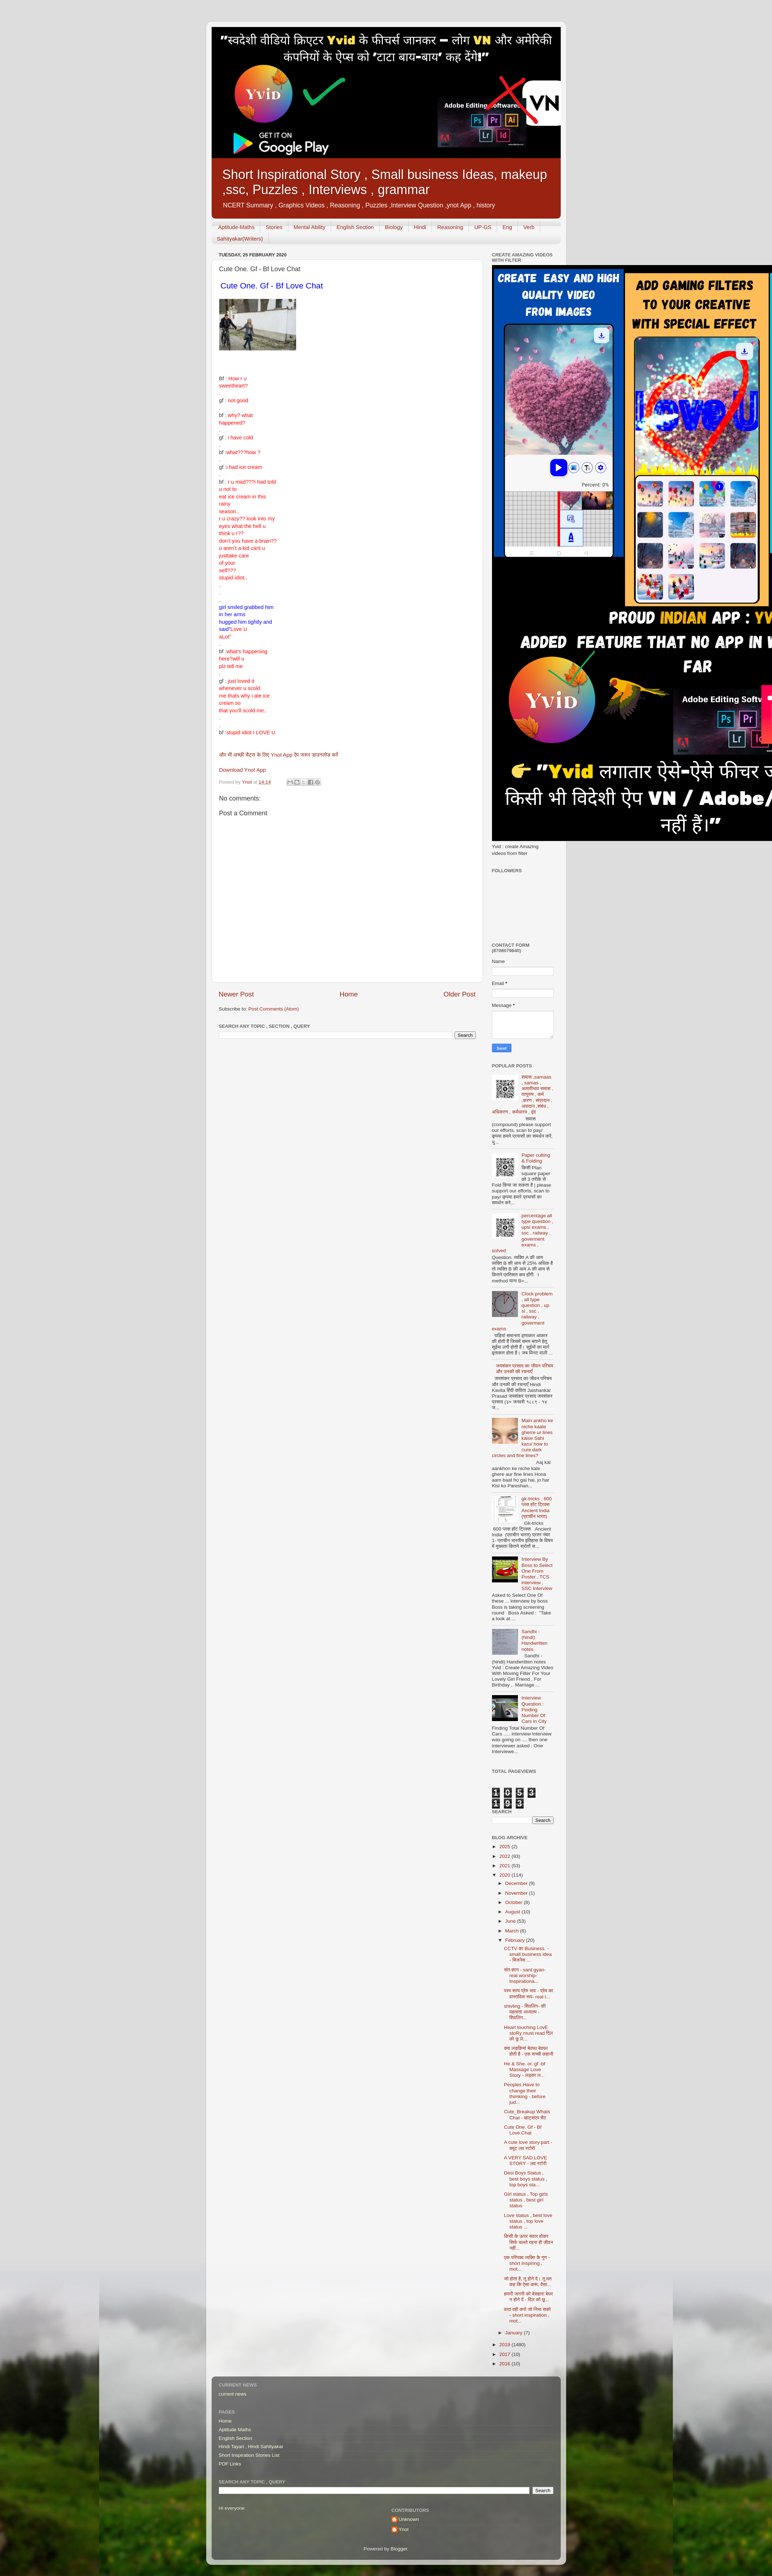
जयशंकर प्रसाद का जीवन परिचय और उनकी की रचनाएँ (524, 1368)
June (511, 1921)
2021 (505, 1865)
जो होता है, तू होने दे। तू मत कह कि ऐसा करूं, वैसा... (527, 2281)
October (514, 1902)
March (512, 1931)
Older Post (459, 994)
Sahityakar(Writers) (240, 239)
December (517, 1883)
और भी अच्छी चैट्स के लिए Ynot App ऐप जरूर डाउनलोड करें (279, 755)
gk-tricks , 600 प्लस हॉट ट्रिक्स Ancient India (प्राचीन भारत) (537, 1507)
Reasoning (450, 227)
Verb (528, 227)
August (513, 1911)
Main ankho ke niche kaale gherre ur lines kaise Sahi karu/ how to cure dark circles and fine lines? (522, 1438)
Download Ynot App (242, 770)
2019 (505, 2344)
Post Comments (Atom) (273, 1009)
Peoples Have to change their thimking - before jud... (525, 2093)
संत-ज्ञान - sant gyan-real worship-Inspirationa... (525, 1975)
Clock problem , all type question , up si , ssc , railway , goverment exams (522, 1311)
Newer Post (236, 994)
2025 (505, 1846)
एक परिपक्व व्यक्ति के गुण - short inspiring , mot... (527, 2263)
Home (349, 994)
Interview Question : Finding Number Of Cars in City (534, 1709)
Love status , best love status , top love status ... (528, 2221)
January (514, 2332)
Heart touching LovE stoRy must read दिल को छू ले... (528, 2033)
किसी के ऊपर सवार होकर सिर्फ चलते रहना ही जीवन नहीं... (528, 2242)
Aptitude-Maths (236, 227)
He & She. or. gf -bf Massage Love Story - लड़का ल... (524, 2069)
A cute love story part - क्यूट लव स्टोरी (528, 2145)
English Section (355, 227)
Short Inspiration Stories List (249, 2455)
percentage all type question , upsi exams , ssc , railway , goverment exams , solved (522, 1233)
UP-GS (483, 227)
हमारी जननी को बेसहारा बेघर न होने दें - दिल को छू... (528, 2296)
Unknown (409, 2519)
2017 (505, 2354)
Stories (274, 227)
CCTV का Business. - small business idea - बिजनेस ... (528, 1954)
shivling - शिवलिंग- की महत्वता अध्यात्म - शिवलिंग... (525, 2011)
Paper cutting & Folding (536, 1158)
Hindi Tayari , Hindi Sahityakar (251, 2446)
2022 (505, 1856)
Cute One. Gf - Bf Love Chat (522, 2130)
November (517, 1893)
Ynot (404, 2529)
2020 (505, 1875)
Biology (394, 227)
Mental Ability (309, 227)
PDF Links (230, 2464)
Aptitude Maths (235, 2429)
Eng (507, 227)
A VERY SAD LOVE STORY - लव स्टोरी (525, 2160)
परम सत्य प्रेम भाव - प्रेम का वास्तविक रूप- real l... (528, 1993)
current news (233, 2394)
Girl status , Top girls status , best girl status (526, 2199)
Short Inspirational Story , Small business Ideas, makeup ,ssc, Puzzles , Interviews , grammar (384, 182)
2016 (505, 2363)
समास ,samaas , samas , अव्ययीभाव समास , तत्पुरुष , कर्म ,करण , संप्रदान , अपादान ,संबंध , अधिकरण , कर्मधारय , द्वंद (522, 1094)
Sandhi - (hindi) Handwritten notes (534, 1640)
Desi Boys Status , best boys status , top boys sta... (525, 2178)
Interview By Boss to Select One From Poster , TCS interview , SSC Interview (537, 1573)
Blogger (398, 2549)
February (515, 1940)
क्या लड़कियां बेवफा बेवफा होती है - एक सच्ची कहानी (528, 2051)
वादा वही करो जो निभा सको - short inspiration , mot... (527, 2315)
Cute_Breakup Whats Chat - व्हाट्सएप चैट (527, 2114)
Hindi (420, 227)
